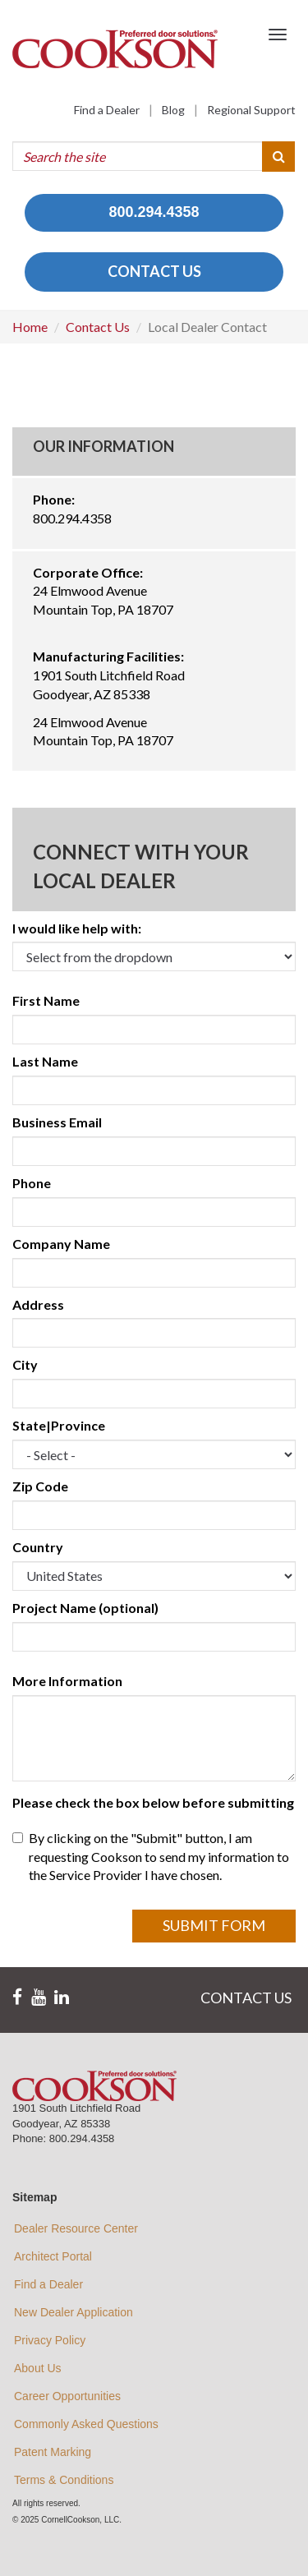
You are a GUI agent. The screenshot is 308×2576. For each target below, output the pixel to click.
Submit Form (214, 1925)
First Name (46, 1000)
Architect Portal (53, 2256)
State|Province (58, 1425)
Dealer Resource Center (76, 2228)
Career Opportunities (67, 2396)
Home (30, 326)
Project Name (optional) (85, 1607)
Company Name (61, 1243)
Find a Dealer (107, 110)
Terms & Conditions (63, 2479)
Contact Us (98, 326)
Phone (31, 1183)
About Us (38, 2368)
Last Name (45, 1061)
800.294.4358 (153, 212)
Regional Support (251, 110)
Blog (173, 110)
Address (38, 1304)
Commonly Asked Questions (86, 2424)
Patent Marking (52, 2451)
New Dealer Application (73, 2312)
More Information (67, 1681)
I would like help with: (76, 928)
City (25, 1364)
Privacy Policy (49, 2340)
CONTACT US (154, 271)
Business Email (57, 1122)
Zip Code (40, 1486)
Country (37, 1547)
